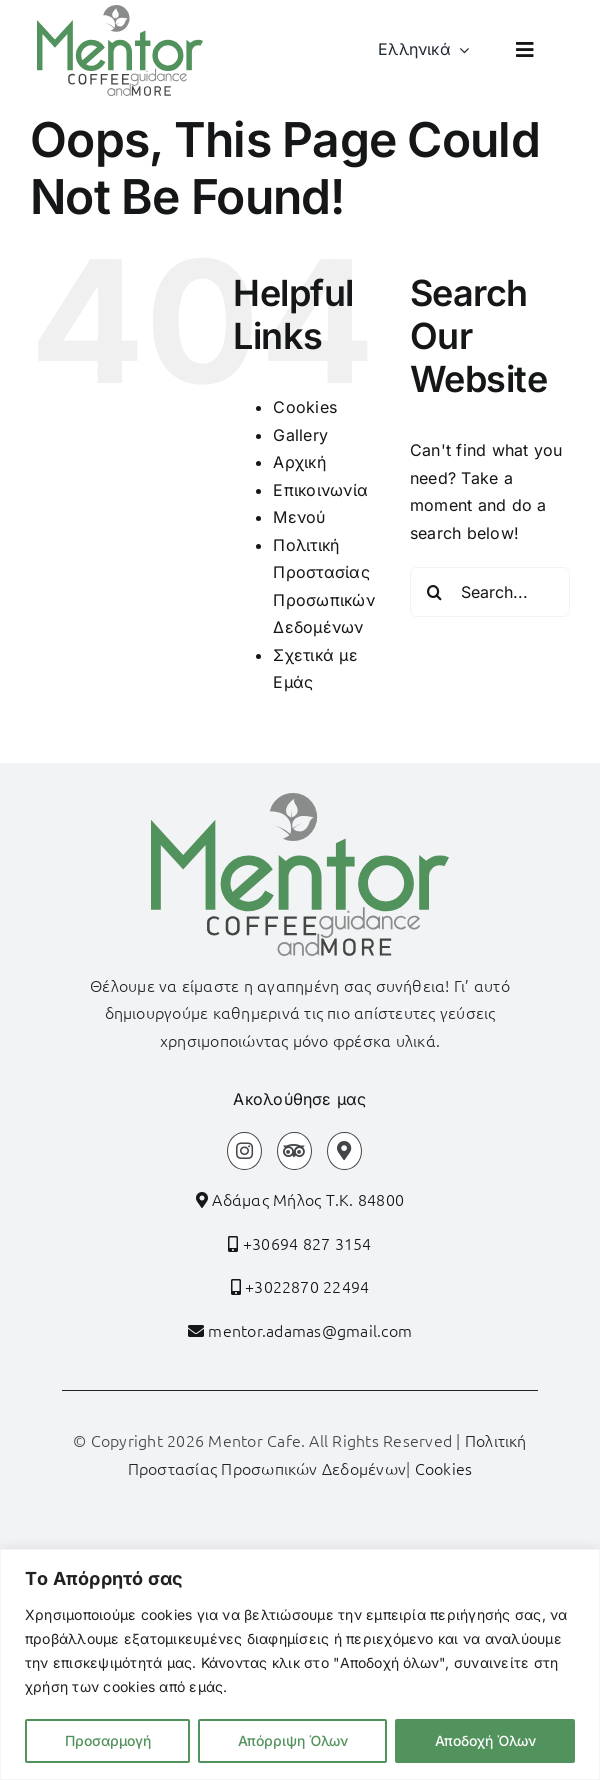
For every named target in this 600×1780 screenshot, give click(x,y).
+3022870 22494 (305, 1286)
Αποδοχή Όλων (485, 1740)
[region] (300, 1664)
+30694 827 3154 (305, 1243)
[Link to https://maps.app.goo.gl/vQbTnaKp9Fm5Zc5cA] (344, 1151)
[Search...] (490, 592)
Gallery (300, 435)
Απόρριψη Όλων (293, 1740)
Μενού (299, 517)
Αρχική (299, 462)
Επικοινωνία (320, 490)
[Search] (435, 592)
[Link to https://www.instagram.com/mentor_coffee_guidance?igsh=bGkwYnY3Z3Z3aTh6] (244, 1151)
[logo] (120, 13)
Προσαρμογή (108, 1740)
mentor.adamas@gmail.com (310, 1330)
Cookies (305, 407)
